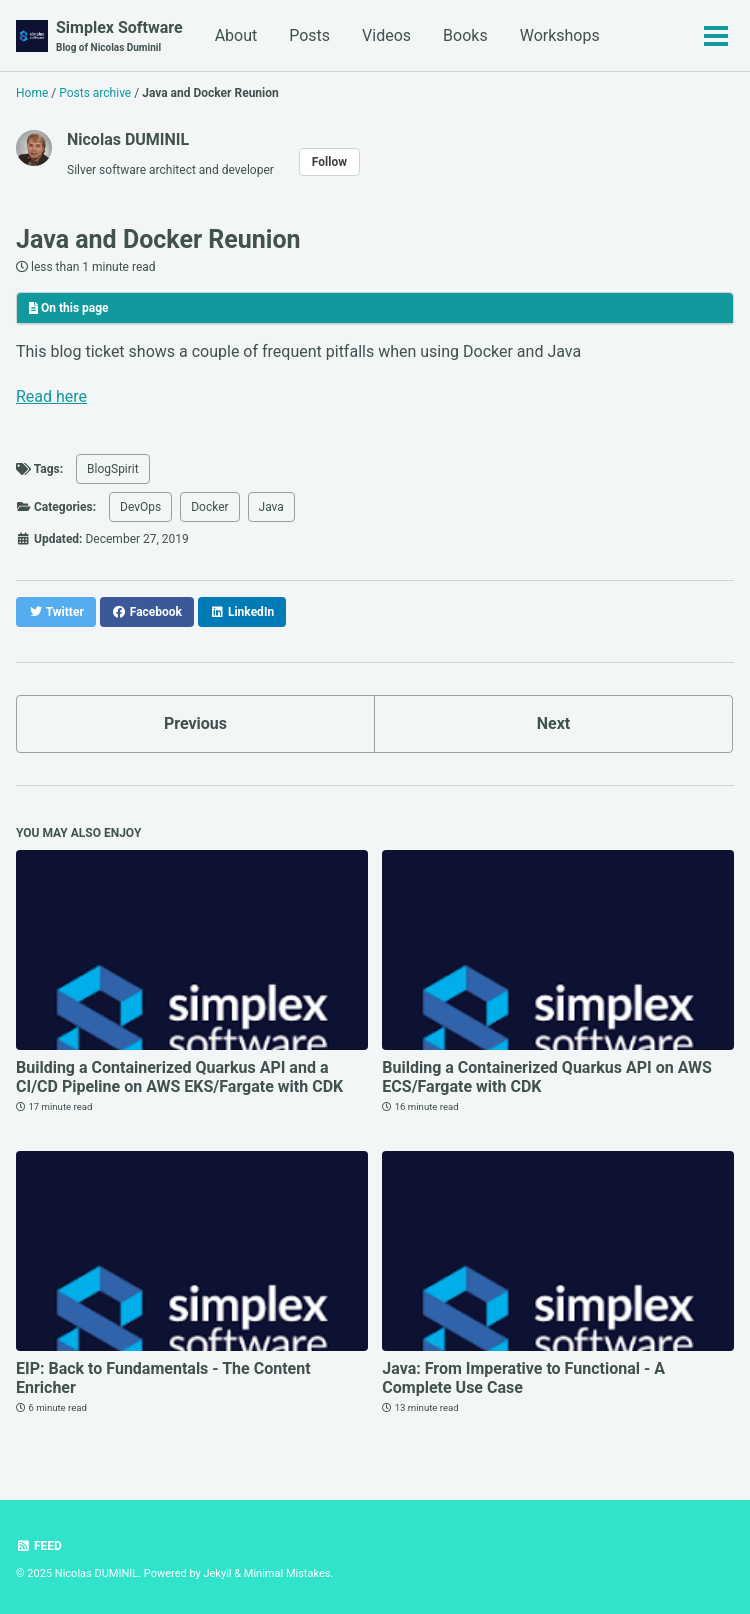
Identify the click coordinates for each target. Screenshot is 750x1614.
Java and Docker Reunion (158, 239)
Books (465, 35)
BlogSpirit (113, 469)
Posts (309, 35)
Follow (329, 162)
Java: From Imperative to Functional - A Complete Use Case (523, 1378)
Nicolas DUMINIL (128, 139)
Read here (51, 396)
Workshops (560, 35)
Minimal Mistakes (287, 1573)
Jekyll (217, 1573)
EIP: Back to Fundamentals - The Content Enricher (163, 1378)
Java (271, 507)
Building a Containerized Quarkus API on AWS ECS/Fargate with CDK (547, 1077)
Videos (386, 35)
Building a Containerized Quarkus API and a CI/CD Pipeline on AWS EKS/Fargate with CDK (179, 1077)
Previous (195, 723)
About (236, 35)
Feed (39, 1546)
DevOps (140, 507)
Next (553, 723)
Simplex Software (119, 36)
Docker (209, 507)
